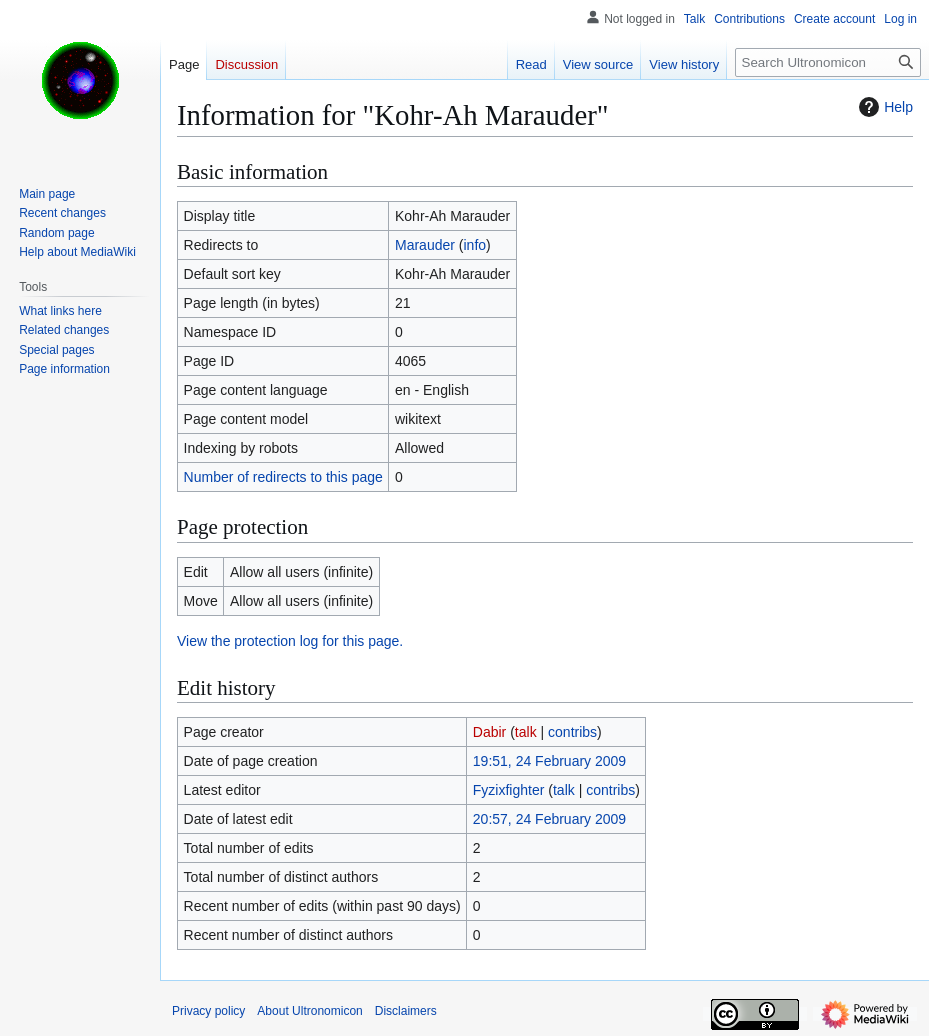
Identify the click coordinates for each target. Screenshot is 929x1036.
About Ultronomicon (309, 1011)
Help (883, 107)
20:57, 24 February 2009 (549, 819)
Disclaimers (406, 1011)
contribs (572, 732)
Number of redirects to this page (283, 477)
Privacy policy (208, 1011)
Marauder (425, 245)
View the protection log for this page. (290, 641)
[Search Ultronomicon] (828, 62)
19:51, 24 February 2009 (549, 761)
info (474, 245)
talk (526, 732)
